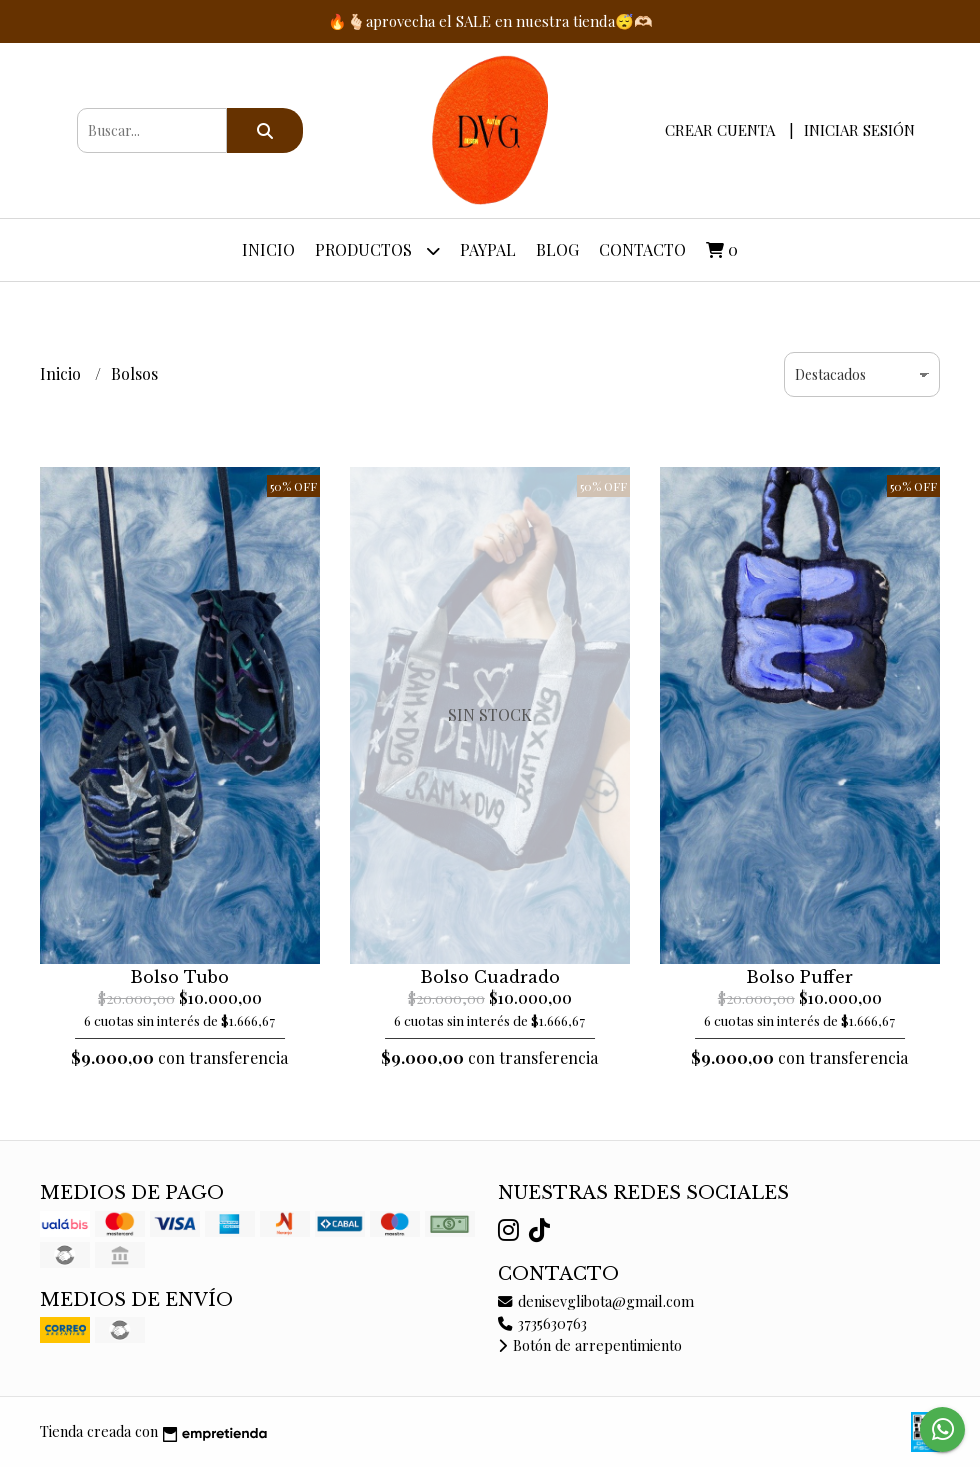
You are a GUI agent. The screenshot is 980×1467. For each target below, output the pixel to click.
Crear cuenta (720, 130)
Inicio (268, 249)
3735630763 (542, 1323)
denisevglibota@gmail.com (596, 1301)
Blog (557, 249)
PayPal (488, 249)
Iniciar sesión (859, 130)
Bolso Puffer (799, 977)
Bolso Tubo (179, 977)
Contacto (642, 249)
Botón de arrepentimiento (590, 1345)
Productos (377, 250)
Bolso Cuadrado (490, 977)
